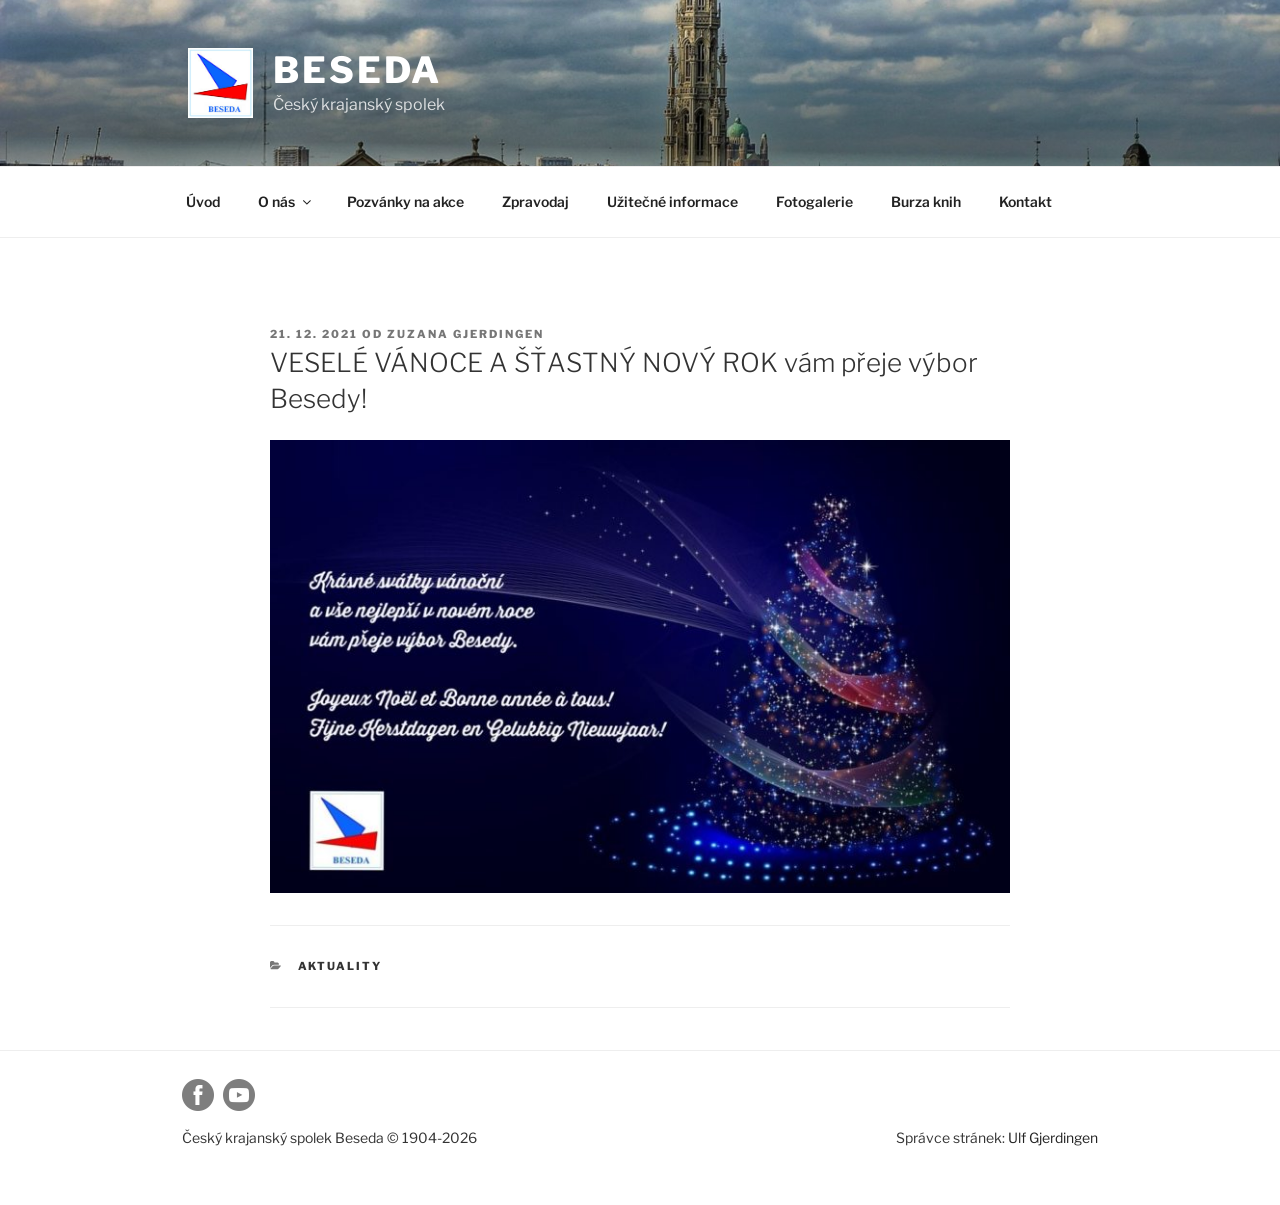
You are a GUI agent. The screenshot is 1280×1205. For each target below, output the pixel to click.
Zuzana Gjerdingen (465, 334)
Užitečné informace (672, 201)
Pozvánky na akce (405, 201)
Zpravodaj (535, 201)
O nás (286, 201)
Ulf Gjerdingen (1053, 1137)
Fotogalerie (814, 201)
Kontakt (1025, 201)
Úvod (203, 201)
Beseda (357, 70)
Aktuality (340, 966)
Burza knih (926, 201)
